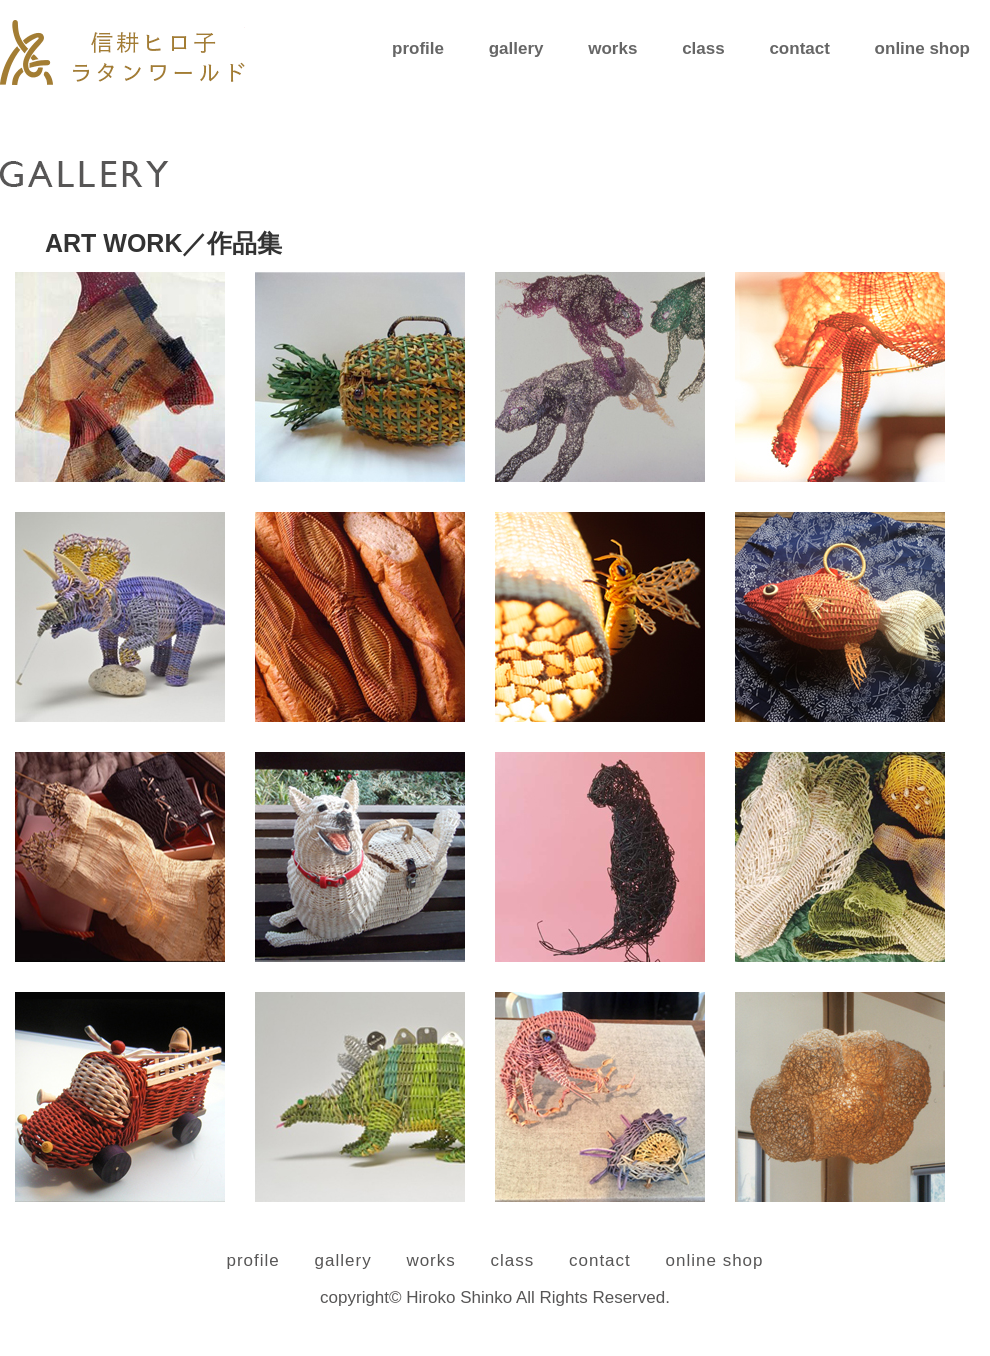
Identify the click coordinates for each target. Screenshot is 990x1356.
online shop (922, 48)
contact (799, 48)
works (612, 48)
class (703, 48)
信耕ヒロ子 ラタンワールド (122, 52)
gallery (516, 48)
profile (418, 48)
